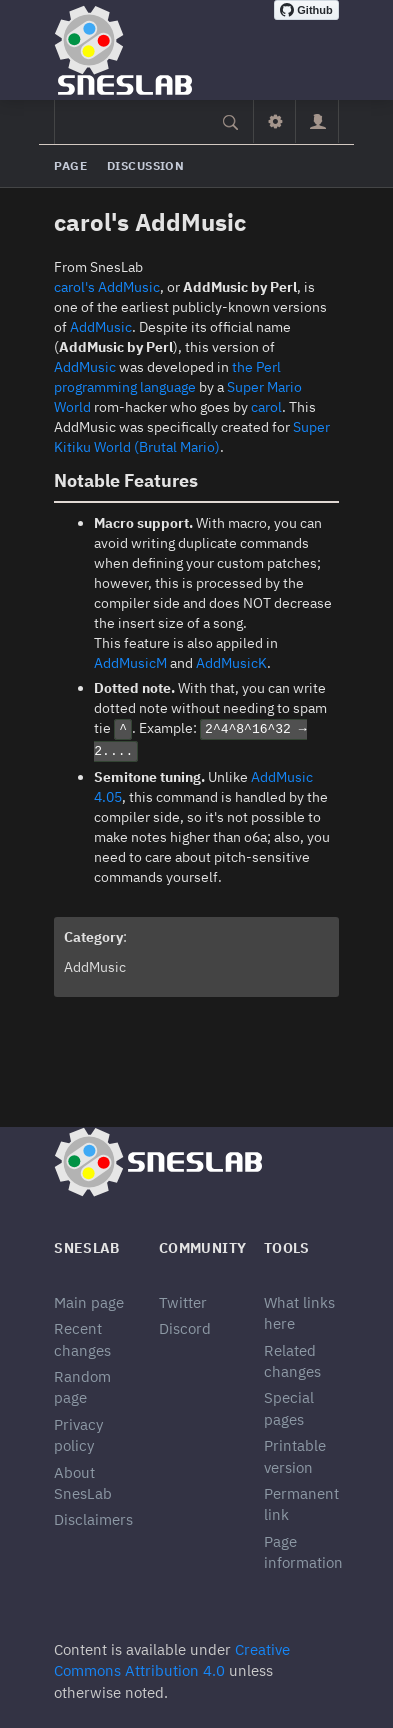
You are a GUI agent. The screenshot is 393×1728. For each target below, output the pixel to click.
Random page (82, 1387)
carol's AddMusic (107, 287)
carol (266, 407)
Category (93, 937)
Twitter (183, 1302)
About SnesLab (83, 1483)
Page (70, 165)
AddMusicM (130, 663)
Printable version (295, 1456)
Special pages (289, 1408)
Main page (89, 1302)
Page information (303, 1552)
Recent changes (82, 1339)
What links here (299, 1313)
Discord (185, 1328)
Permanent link (301, 1504)
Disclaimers (93, 1519)
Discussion (145, 165)
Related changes (292, 1361)
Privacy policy (78, 1435)
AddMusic (101, 327)
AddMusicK (231, 663)
